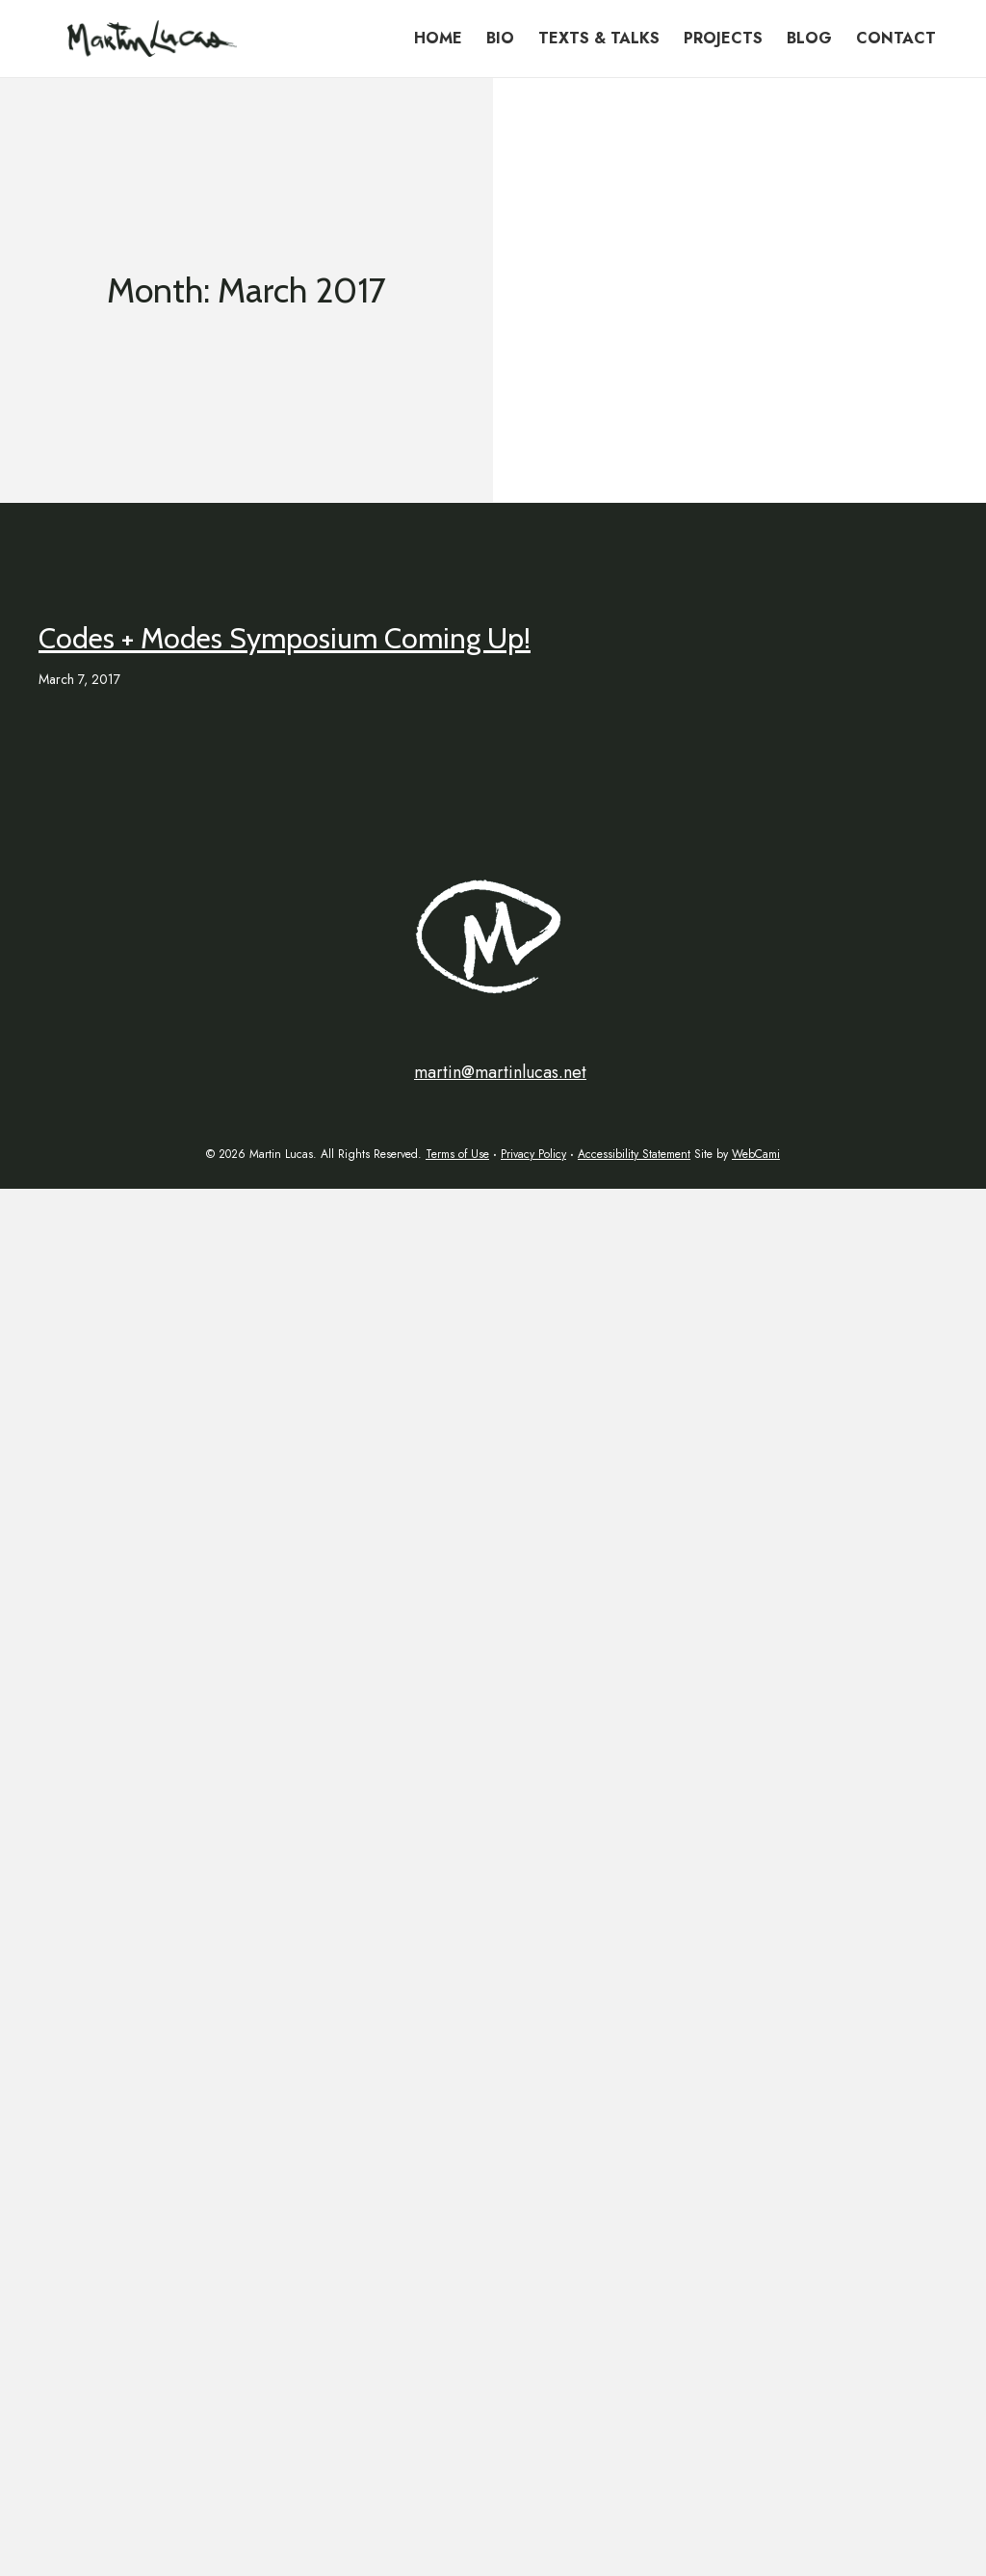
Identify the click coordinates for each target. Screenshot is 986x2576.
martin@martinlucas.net (500, 1072)
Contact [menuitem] (896, 38)
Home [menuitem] (438, 38)
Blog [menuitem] (809, 38)
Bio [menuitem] (500, 38)
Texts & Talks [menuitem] (599, 38)
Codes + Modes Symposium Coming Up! (285, 638)
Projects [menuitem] (723, 38)
